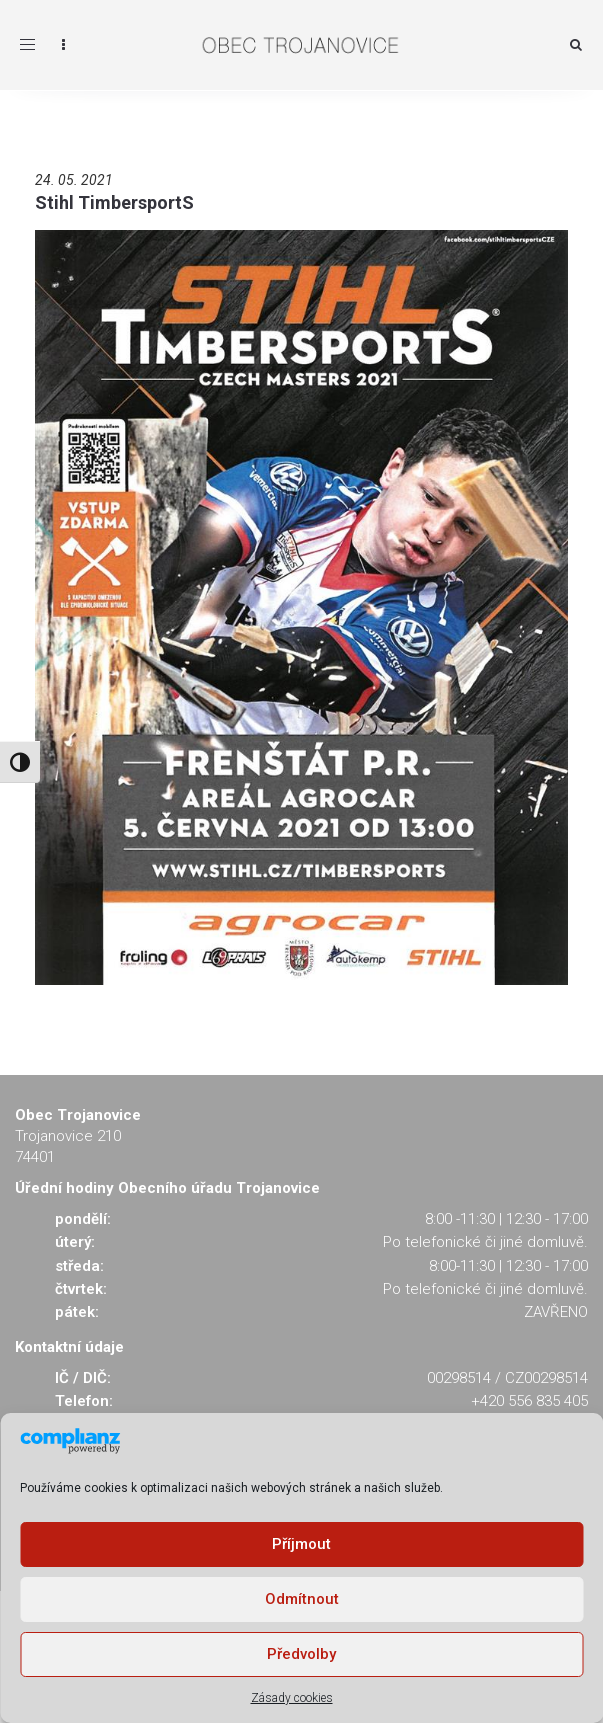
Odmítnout (302, 1599)
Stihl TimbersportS (114, 202)
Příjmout (301, 1544)
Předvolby (301, 1654)
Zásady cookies (292, 1698)
